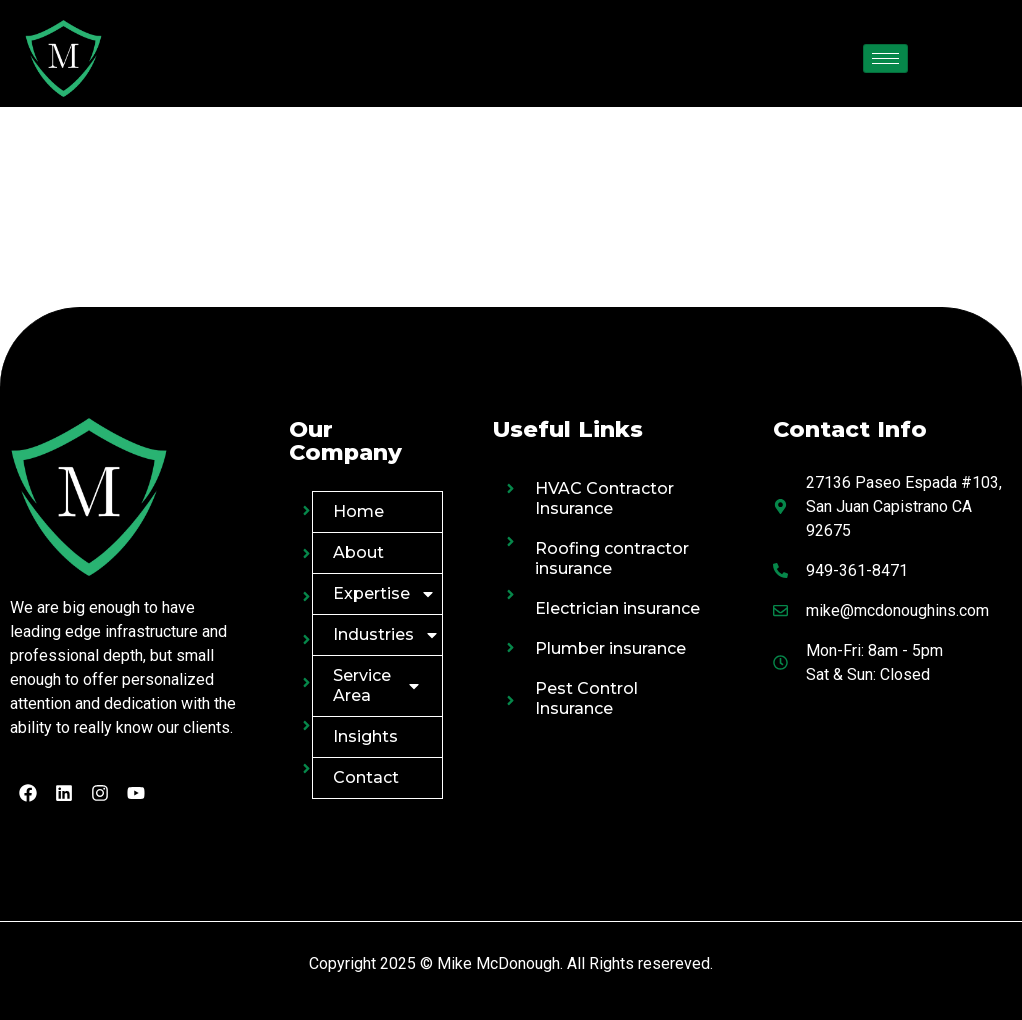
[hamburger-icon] (885, 58)
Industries (386, 635)
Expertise (384, 594)
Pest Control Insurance (586, 698)
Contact (366, 777)
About (358, 552)
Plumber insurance (610, 648)
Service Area (378, 685)
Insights (365, 736)
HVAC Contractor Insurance (604, 498)
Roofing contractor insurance (612, 558)
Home (358, 511)
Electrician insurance (617, 608)
